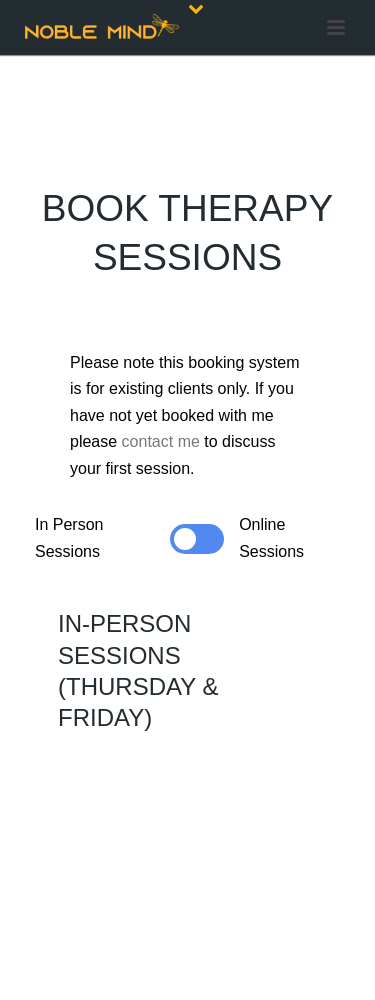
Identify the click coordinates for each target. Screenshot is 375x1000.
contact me (161, 441)
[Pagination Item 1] (50, 526)
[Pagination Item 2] (50, 553)
